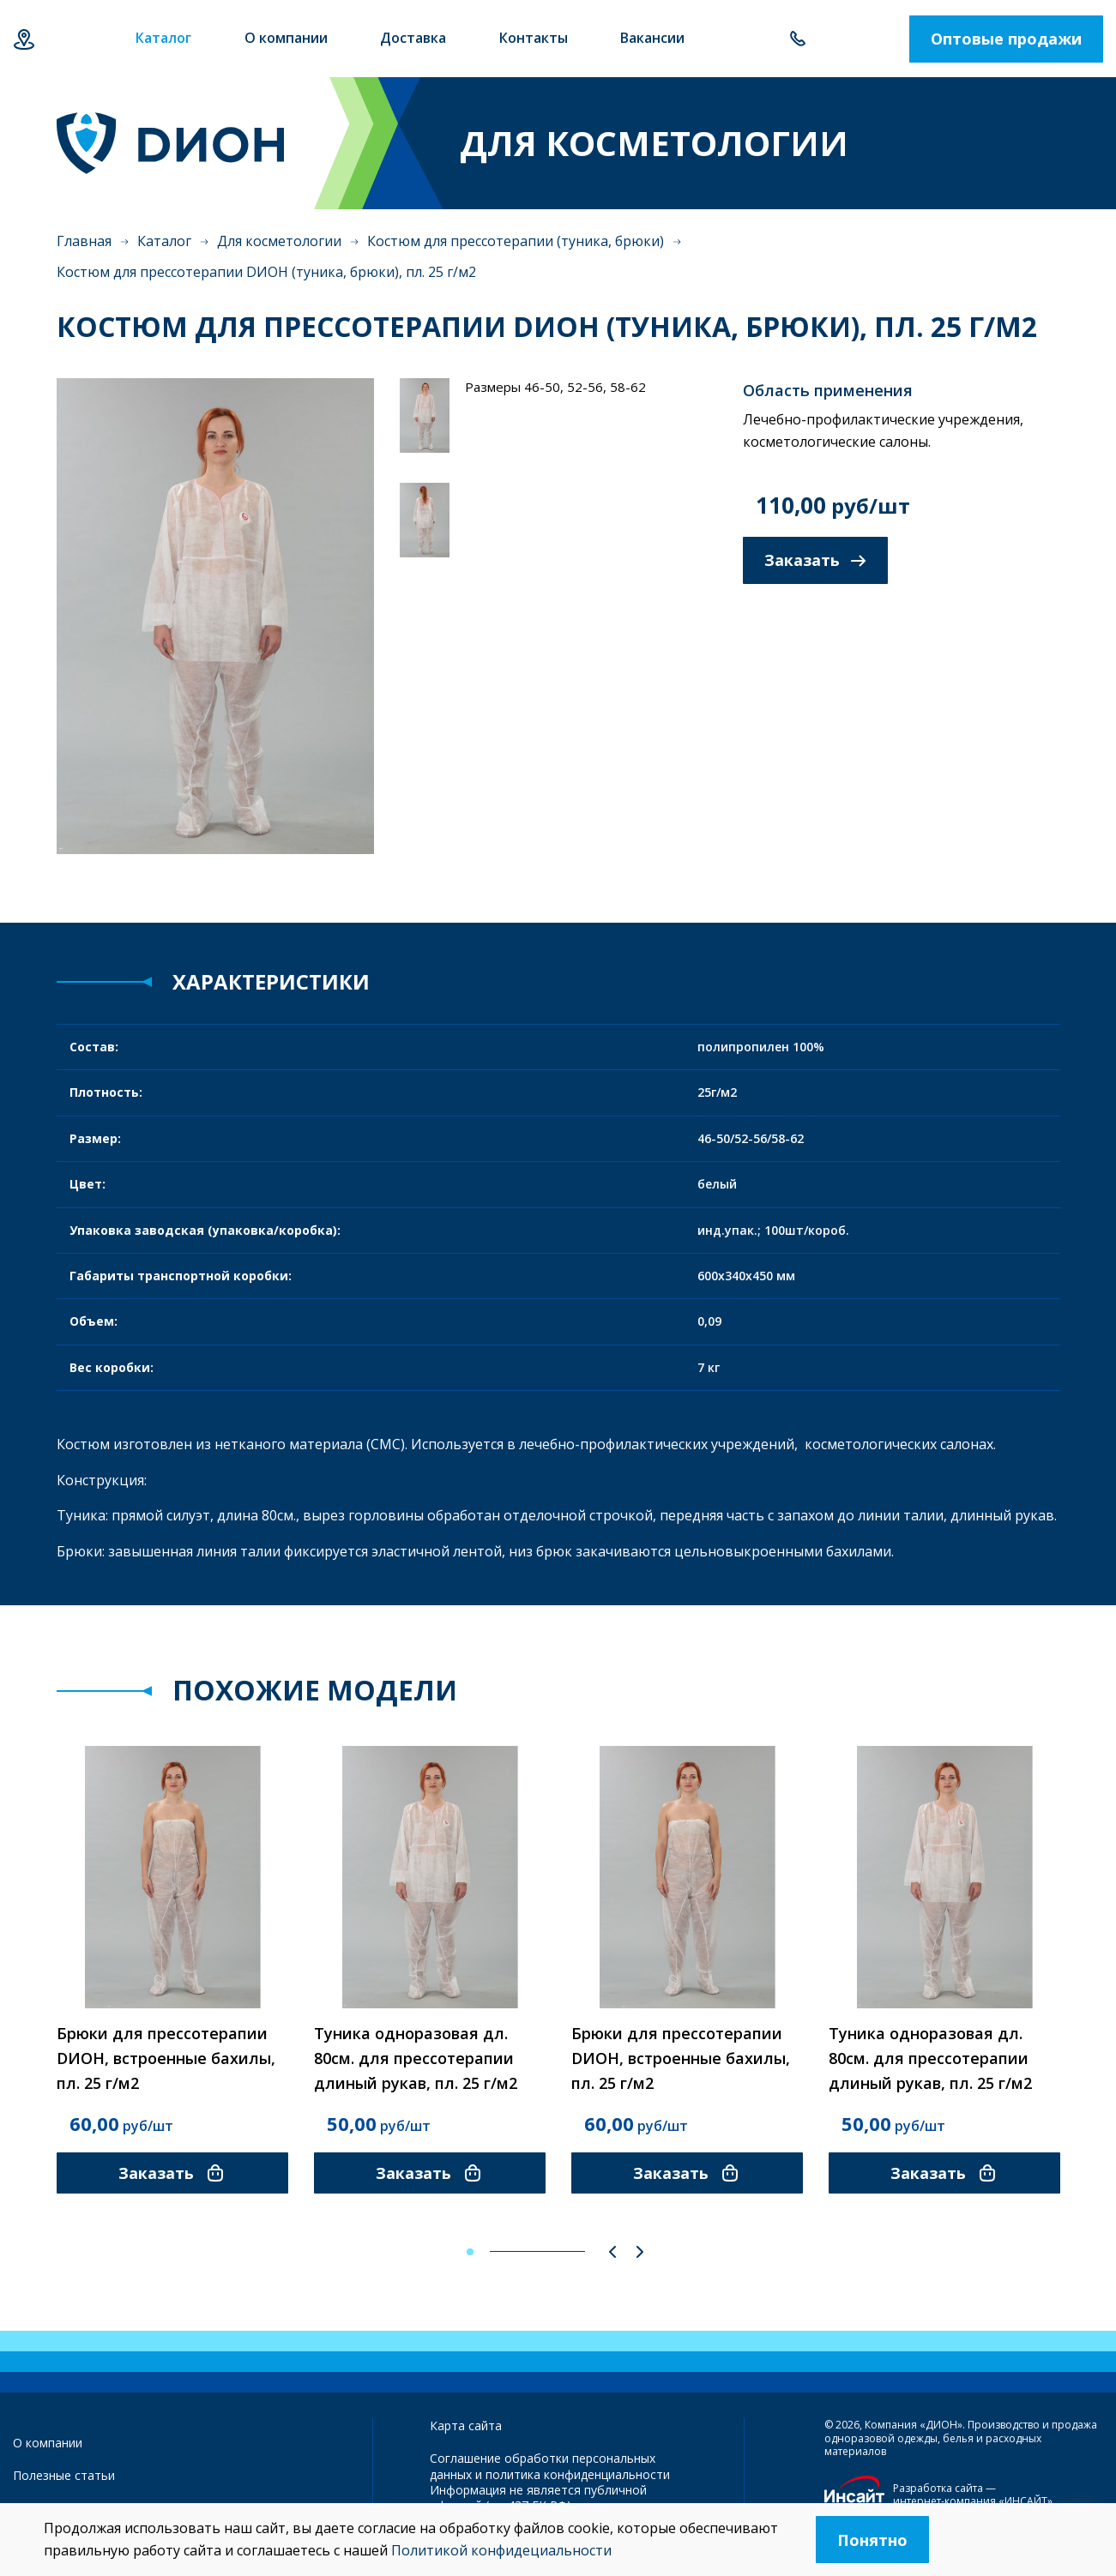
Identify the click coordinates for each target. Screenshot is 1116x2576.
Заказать (815, 560)
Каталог (164, 241)
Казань (23, 39)
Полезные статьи (64, 2475)
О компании (47, 2443)
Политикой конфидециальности (501, 2550)
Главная (84, 241)
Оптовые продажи (1006, 38)
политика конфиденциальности (578, 2474)
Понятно (872, 2540)
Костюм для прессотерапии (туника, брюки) (515, 241)
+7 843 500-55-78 (797, 39)
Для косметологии (279, 241)
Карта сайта (466, 2425)
